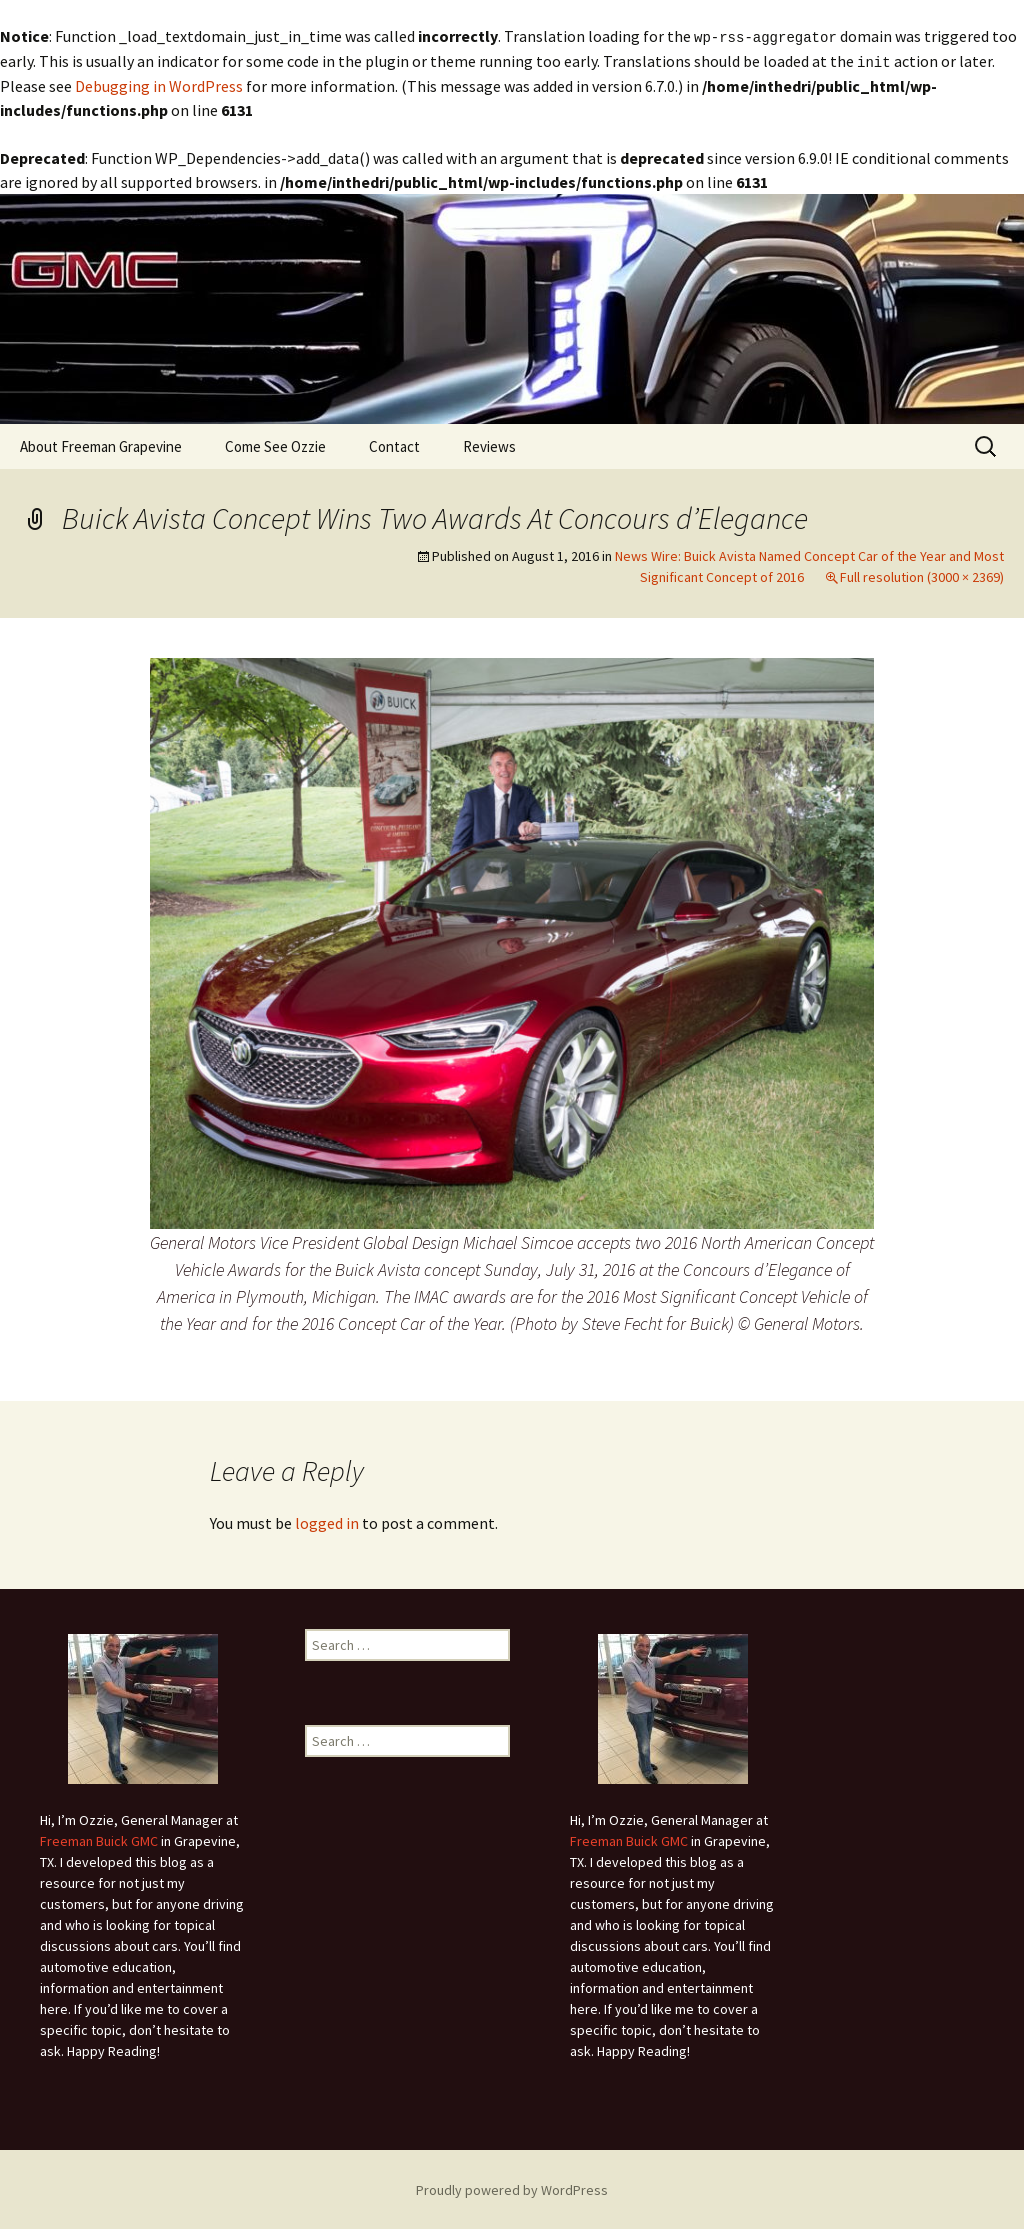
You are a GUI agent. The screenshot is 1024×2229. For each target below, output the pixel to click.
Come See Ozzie (275, 444)
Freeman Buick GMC (99, 1839)
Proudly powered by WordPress (512, 2188)
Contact (394, 444)
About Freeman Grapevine (101, 444)
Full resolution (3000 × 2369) (922, 575)
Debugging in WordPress (159, 84)
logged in (327, 1521)
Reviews (489, 444)
